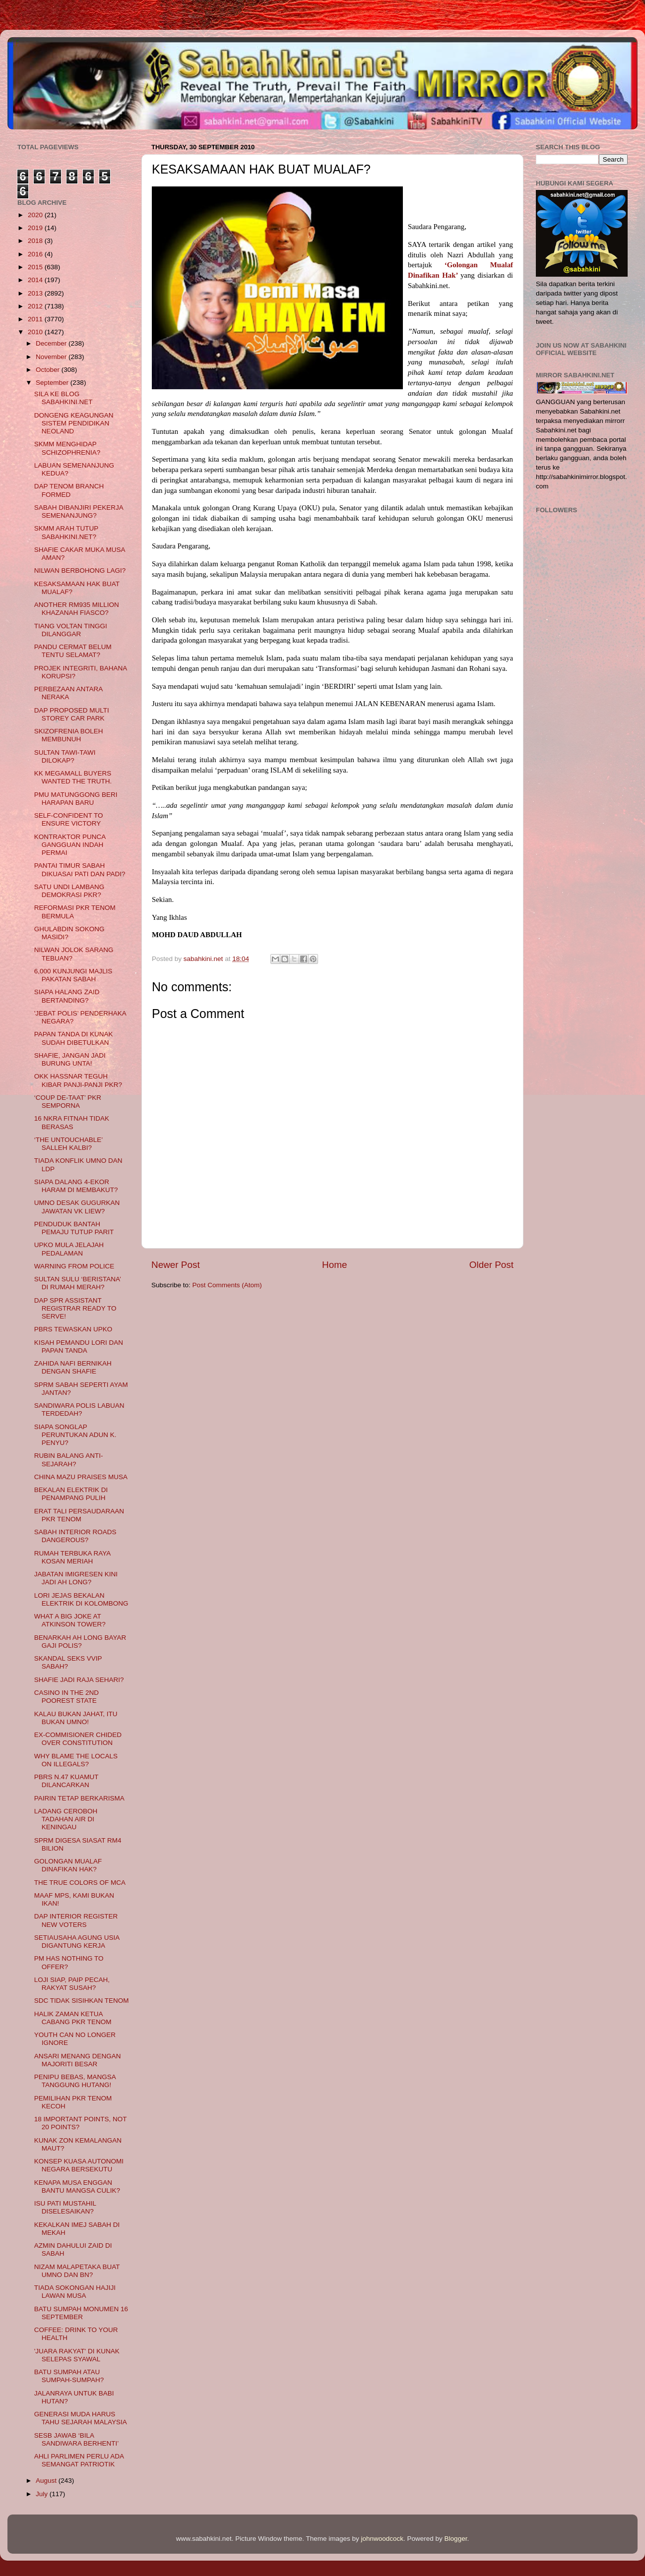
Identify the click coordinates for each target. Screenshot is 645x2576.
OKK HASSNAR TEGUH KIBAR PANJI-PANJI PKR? (78, 1080)
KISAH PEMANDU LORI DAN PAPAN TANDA (78, 1346)
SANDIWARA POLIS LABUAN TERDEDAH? (79, 1409)
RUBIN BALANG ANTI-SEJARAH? (68, 1459)
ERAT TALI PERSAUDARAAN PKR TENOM (79, 1515)
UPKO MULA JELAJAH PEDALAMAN (69, 1249)
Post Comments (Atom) (227, 1285)
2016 (36, 254)
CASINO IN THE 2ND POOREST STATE (66, 1696)
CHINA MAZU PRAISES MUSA (81, 1477)
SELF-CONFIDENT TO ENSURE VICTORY (68, 819)
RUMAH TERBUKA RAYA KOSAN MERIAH (72, 1557)
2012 (36, 306)
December (52, 343)
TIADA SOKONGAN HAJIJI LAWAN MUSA (75, 2291)
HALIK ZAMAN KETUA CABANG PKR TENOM (73, 2018)
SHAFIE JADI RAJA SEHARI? (79, 1679)
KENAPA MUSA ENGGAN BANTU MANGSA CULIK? (77, 2186)
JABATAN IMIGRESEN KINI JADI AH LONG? (76, 1578)
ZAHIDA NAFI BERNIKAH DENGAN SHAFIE (73, 1367)
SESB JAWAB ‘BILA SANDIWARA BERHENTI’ (76, 2439)
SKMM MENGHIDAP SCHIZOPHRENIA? (67, 448)
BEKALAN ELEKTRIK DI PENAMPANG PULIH (71, 1493)
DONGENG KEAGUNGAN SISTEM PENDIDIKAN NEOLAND (74, 423)
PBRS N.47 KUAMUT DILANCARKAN (66, 1781)
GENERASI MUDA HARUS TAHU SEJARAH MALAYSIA (80, 2418)
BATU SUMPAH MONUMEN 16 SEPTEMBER (81, 2313)
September (53, 382)
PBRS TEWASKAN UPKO (73, 1329)
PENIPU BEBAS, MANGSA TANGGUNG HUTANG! (75, 2081)
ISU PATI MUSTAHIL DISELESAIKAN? (65, 2207)
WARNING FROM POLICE (74, 1266)
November (52, 356)
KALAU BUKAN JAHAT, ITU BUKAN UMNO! (76, 1718)
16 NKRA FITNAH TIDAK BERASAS (71, 1122)
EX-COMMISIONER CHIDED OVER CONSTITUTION (78, 1738)
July (43, 2494)
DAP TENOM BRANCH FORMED (69, 490)
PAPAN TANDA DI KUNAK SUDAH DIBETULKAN (73, 1038)
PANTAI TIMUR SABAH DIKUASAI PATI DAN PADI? (80, 869)
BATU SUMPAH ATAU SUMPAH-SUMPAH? (69, 2376)
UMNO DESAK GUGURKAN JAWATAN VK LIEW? (77, 1206)
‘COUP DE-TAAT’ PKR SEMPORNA (67, 1101)
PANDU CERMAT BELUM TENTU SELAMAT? (73, 651)
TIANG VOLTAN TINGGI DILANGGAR (70, 630)
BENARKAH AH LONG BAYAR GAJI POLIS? (80, 1641)
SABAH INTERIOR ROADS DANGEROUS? (75, 1536)
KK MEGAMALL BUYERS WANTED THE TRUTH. (73, 777)
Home (334, 1264)
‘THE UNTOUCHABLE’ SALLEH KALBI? (68, 1143)
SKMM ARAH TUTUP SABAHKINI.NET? (66, 532)
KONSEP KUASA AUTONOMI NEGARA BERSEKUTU (79, 2165)
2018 (36, 240)
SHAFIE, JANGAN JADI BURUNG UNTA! (70, 1059)
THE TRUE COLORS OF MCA (80, 1882)
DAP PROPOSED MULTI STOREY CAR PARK (71, 714)
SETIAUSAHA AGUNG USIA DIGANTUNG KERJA (77, 1941)
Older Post (491, 1264)
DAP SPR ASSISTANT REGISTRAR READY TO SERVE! (75, 1308)
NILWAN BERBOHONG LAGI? (80, 570)
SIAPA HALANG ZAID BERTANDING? (67, 996)
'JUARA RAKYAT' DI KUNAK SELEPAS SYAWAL (77, 2355)
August (47, 2480)
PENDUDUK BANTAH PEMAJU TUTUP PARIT (74, 1228)
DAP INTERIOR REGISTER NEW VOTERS (76, 1920)
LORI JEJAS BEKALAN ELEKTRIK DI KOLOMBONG (81, 1599)
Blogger (456, 2538)
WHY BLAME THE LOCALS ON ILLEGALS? (76, 1760)
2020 (36, 215)
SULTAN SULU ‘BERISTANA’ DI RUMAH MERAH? (77, 1283)
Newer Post (175, 1264)
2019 (36, 228)
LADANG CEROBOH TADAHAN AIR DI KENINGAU (66, 1819)
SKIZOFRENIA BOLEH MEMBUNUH (68, 735)
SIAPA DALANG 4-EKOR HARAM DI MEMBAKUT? (76, 1186)
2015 (36, 267)
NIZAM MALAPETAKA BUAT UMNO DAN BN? (77, 2270)
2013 (36, 293)
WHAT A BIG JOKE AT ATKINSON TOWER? (70, 1620)
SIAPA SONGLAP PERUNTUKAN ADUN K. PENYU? (75, 1434)
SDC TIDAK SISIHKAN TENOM (81, 2000)
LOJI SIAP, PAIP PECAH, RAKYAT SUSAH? (72, 1983)
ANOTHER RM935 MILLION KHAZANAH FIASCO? (76, 608)
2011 (36, 319)
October (49, 369)
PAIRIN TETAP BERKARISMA (79, 1798)
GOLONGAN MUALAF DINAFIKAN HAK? (68, 1865)
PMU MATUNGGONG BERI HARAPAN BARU (76, 798)
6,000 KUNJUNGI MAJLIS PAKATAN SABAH (73, 975)
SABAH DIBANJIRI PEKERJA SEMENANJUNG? (78, 511)
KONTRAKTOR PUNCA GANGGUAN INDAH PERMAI (70, 844)
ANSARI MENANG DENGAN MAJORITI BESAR (77, 2060)
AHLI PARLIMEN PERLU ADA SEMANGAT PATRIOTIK (79, 2460)
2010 (36, 332)
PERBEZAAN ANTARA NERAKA (68, 693)
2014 (36, 280)
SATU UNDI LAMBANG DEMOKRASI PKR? (69, 891)
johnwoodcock (382, 2538)
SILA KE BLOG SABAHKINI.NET (63, 398)
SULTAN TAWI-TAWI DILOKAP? (65, 756)
